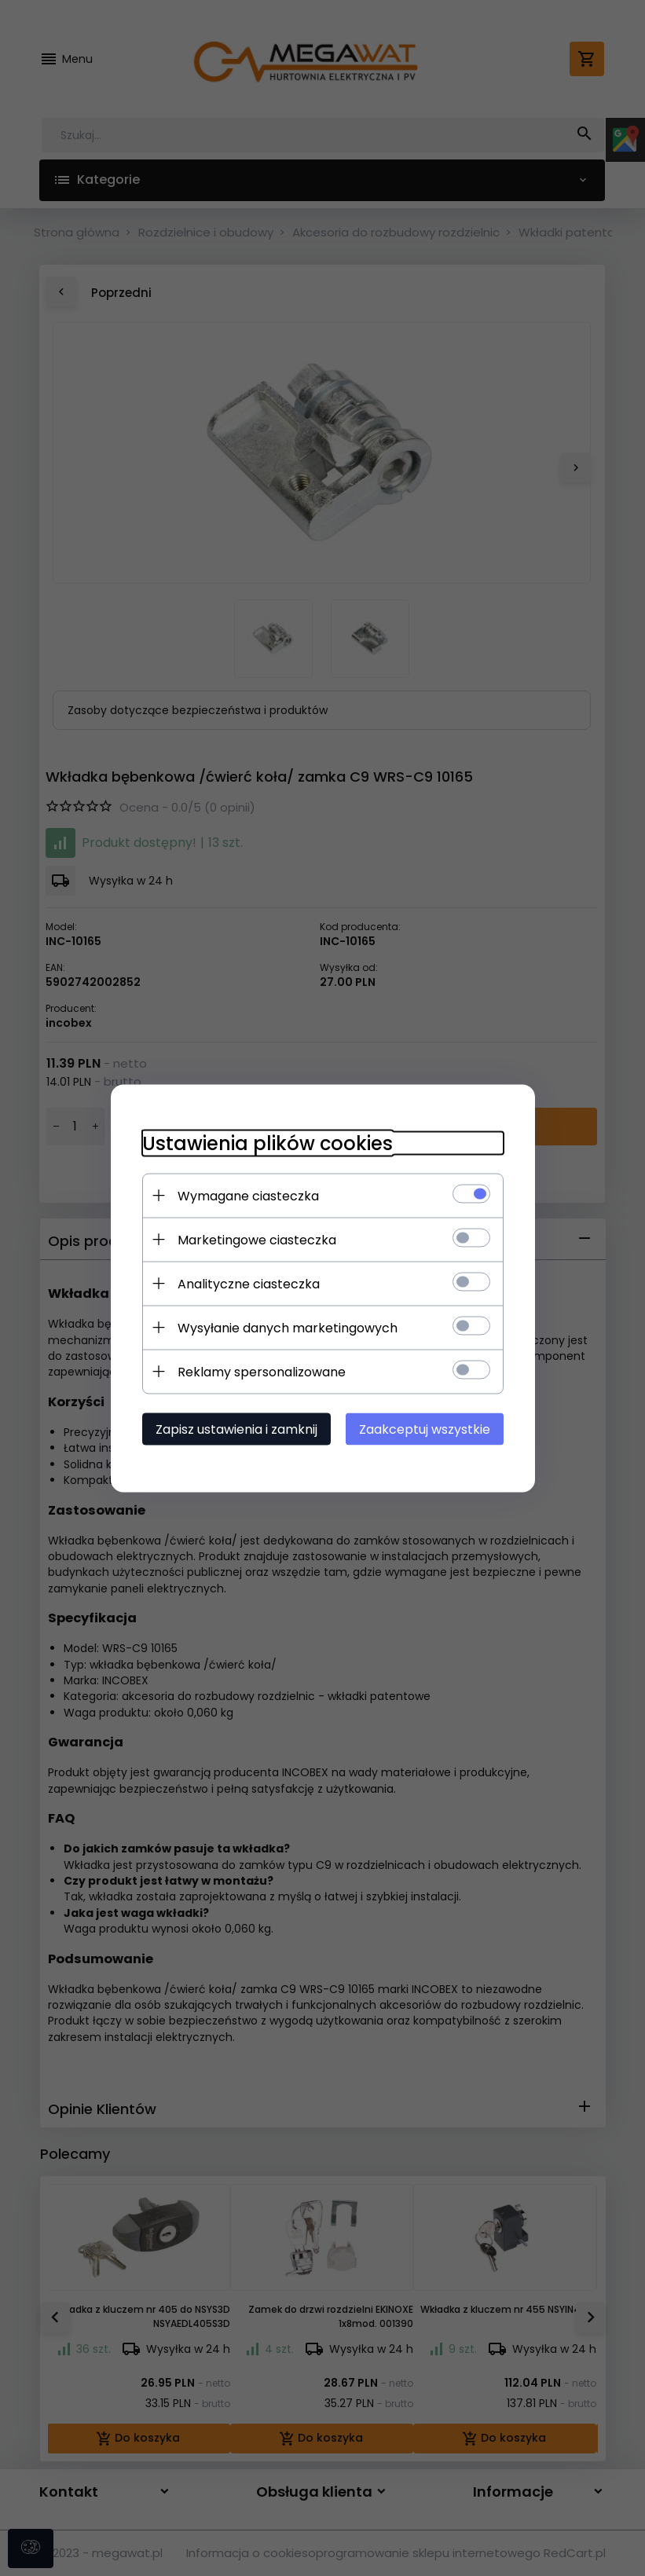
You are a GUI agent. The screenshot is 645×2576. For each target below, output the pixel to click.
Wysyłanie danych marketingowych (288, 1327)
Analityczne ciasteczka (249, 1283)
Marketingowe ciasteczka (257, 1239)
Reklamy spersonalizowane (262, 1371)
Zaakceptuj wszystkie (424, 1429)
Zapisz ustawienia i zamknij (236, 1429)
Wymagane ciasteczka (248, 1195)
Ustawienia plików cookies (267, 1142)
